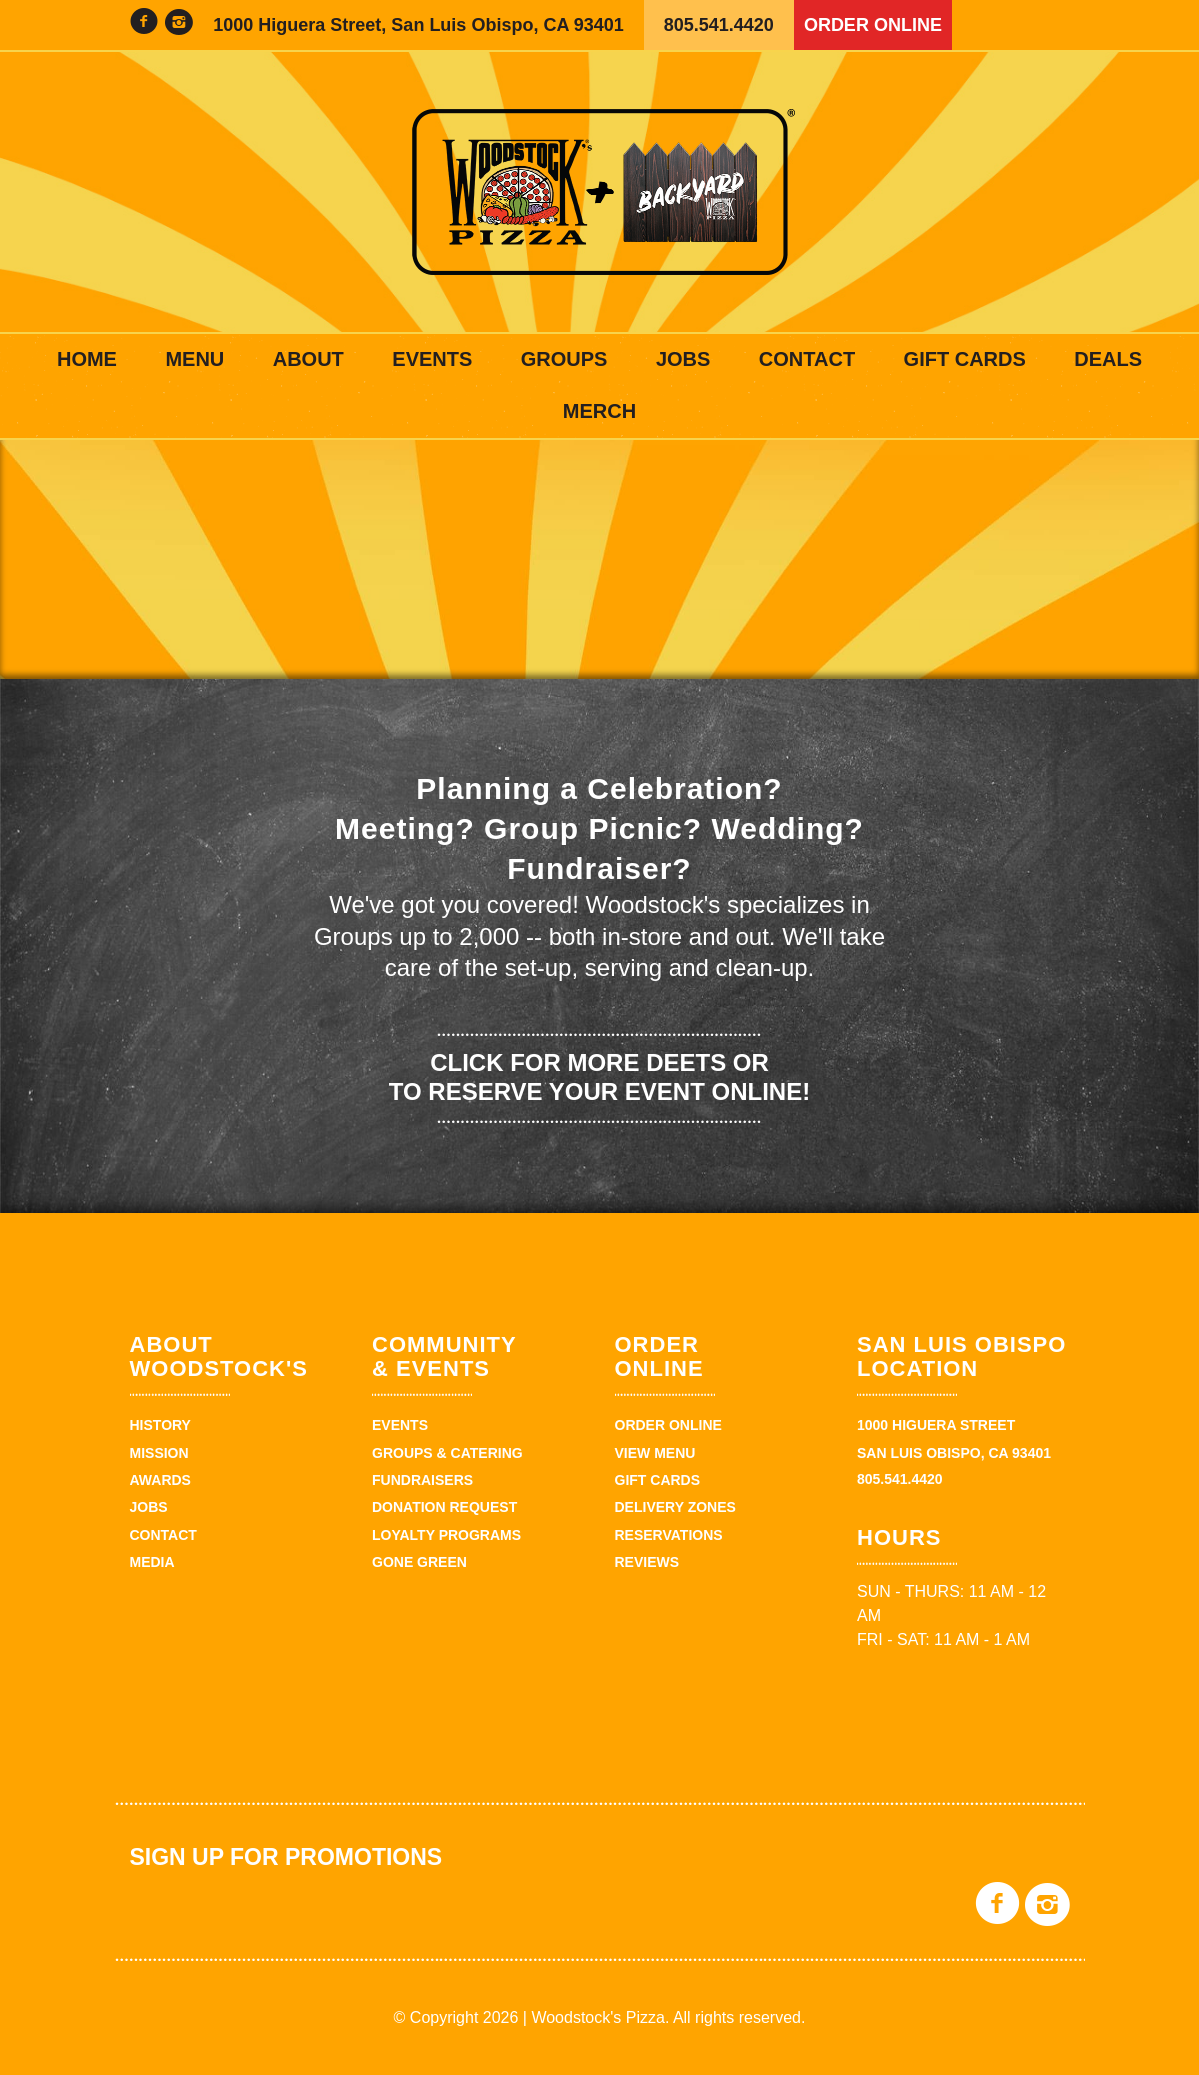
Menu (194, 359)
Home (87, 359)
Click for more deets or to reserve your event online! (599, 1077)
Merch (599, 411)
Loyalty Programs (446, 1535)
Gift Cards (965, 359)
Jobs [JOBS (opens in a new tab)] (683, 359)
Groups (564, 359)
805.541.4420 (719, 25)
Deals (1108, 359)
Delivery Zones (675, 1507)
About (308, 359)
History (160, 1425)
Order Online (873, 25)
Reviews (647, 1562)
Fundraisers (422, 1480)
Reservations (669, 1535)
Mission (159, 1453)
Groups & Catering (447, 1453)
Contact (807, 359)
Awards (160, 1480)
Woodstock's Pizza (600, 192)
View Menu (655, 1453)
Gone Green (419, 1562)
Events (432, 359)
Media (152, 1562)
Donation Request (444, 1507)
